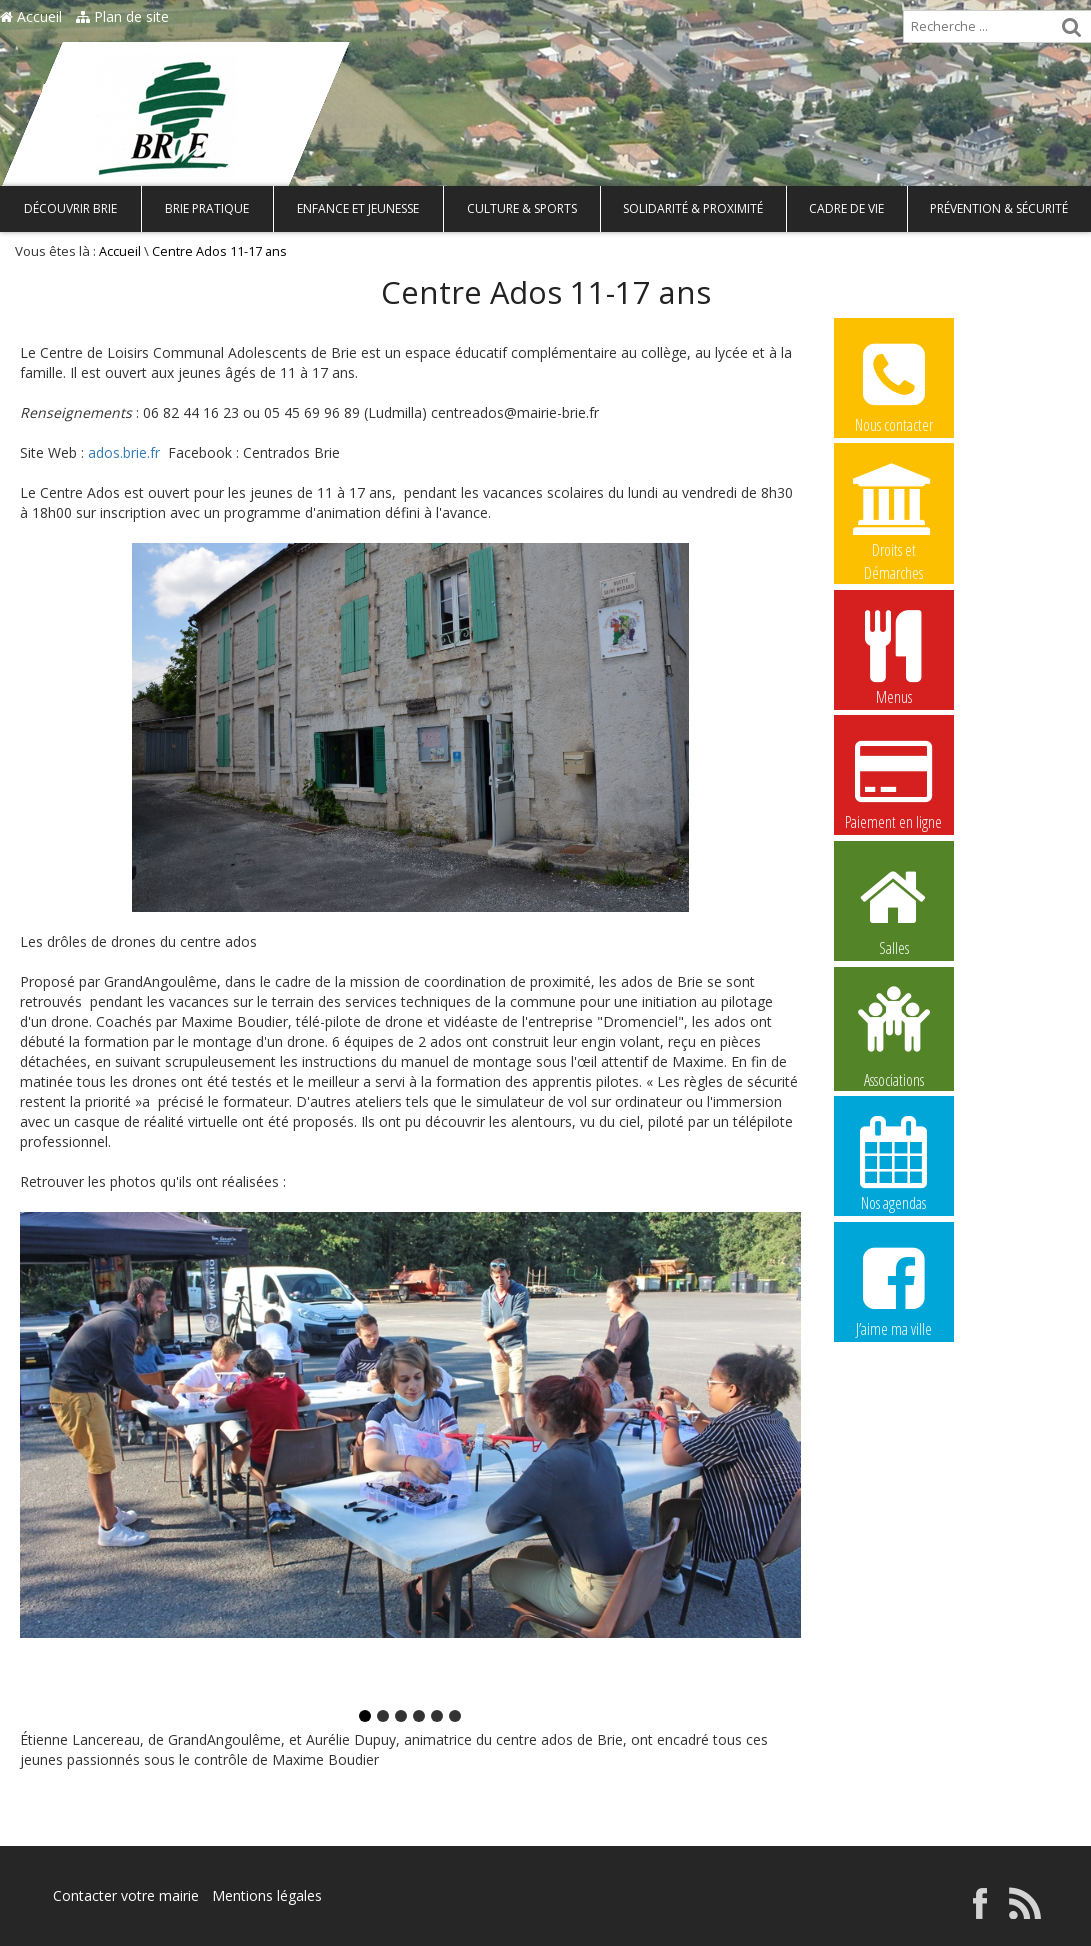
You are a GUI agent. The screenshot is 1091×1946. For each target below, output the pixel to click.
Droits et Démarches (894, 511)
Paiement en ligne (894, 782)
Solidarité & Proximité (693, 208)
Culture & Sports (522, 208)
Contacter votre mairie (126, 1895)
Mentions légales (267, 1895)
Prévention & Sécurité (999, 208)
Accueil (31, 16)
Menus (894, 657)
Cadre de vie (846, 208)
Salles (894, 908)
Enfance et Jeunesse (358, 208)
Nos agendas (894, 1163)
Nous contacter (894, 385)
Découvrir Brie (70, 208)
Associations (894, 1035)
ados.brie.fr (124, 452)
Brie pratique (207, 208)
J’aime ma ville (894, 1289)
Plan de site (122, 16)
